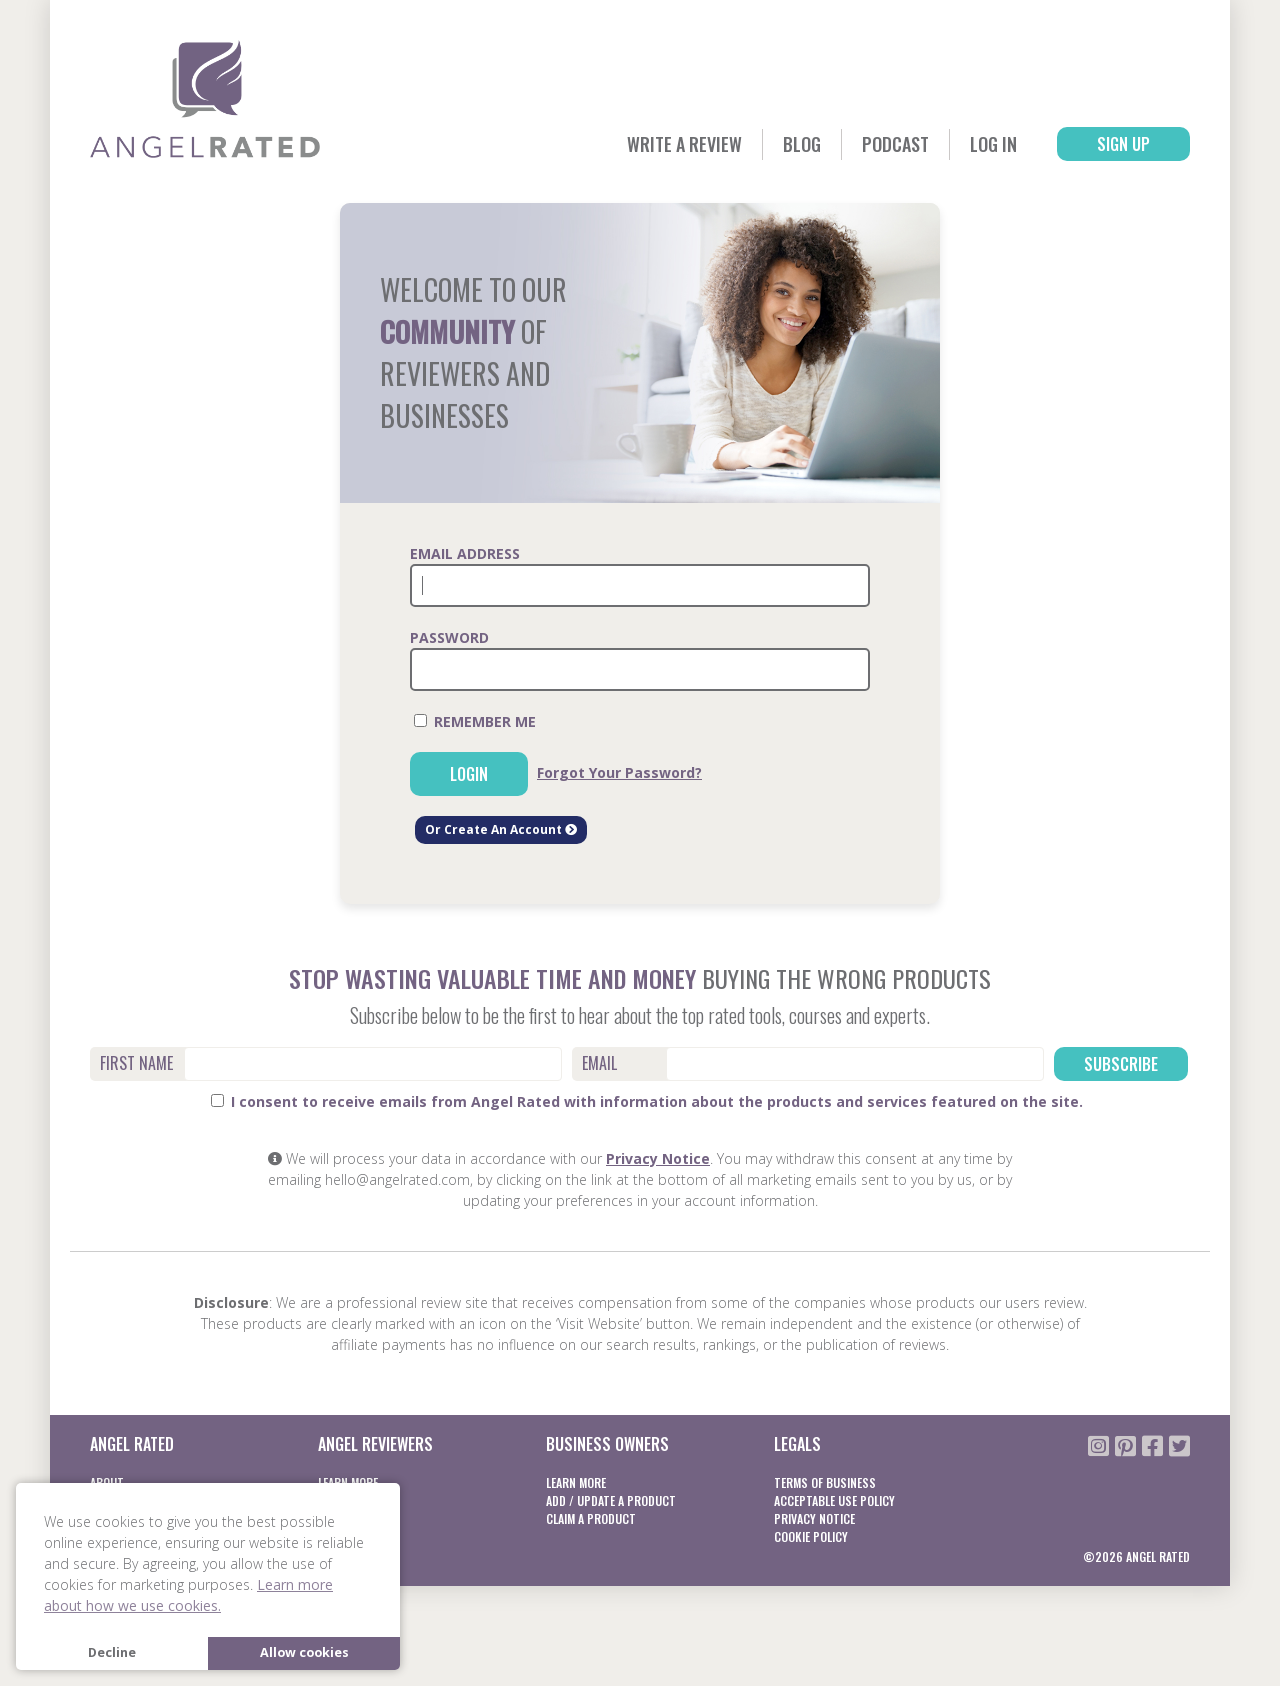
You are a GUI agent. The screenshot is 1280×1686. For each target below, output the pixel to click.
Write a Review (684, 144)
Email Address (465, 553)
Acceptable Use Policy (834, 1500)
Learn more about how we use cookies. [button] (188, 1595)
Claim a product (591, 1518)
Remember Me (475, 721)
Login (469, 774)
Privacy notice (814, 1518)
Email (599, 1063)
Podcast (895, 144)
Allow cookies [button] (304, 1652)
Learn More (576, 1482)
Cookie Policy (811, 1536)
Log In (993, 144)
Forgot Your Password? (619, 772)
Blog (802, 144)
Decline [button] (112, 1652)
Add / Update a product (611, 1500)
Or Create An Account (501, 829)
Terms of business (825, 1482)
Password (449, 637)
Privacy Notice (658, 1158)
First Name (136, 1063)
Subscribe (1121, 1064)
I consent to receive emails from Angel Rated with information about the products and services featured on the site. (647, 1101)
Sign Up (1123, 144)
